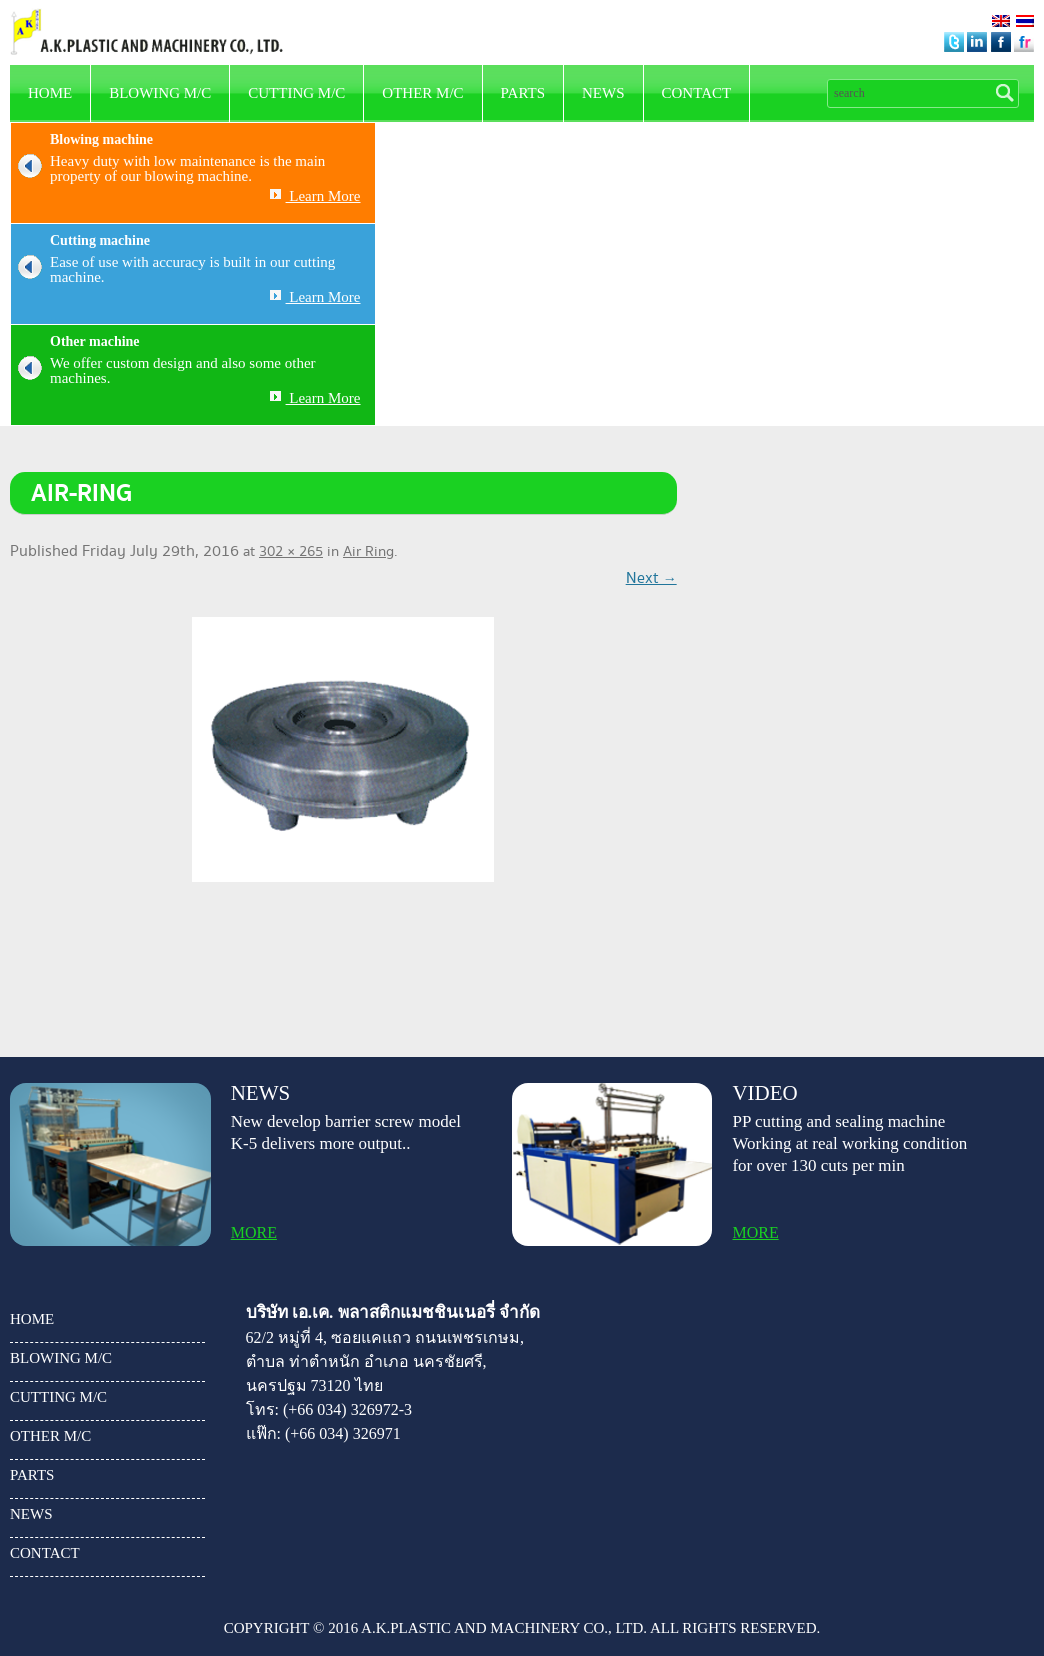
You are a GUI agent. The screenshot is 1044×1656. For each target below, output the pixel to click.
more (254, 1233)
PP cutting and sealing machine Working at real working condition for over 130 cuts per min (849, 1143)
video (764, 1093)
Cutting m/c (296, 93)
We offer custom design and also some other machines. (163, 371)
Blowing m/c (160, 93)
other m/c (422, 93)
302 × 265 (291, 552)
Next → (651, 578)
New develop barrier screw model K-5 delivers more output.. (346, 1132)
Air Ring (368, 552)
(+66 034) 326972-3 (347, 1409)
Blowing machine (101, 139)
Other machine (95, 341)
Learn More (315, 196)
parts (523, 93)
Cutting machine (100, 240)
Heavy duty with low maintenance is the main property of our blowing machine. (168, 169)
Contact (697, 93)
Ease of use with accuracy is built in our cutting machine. (173, 270)
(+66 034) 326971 (343, 1433)
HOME (50, 93)
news (603, 93)
